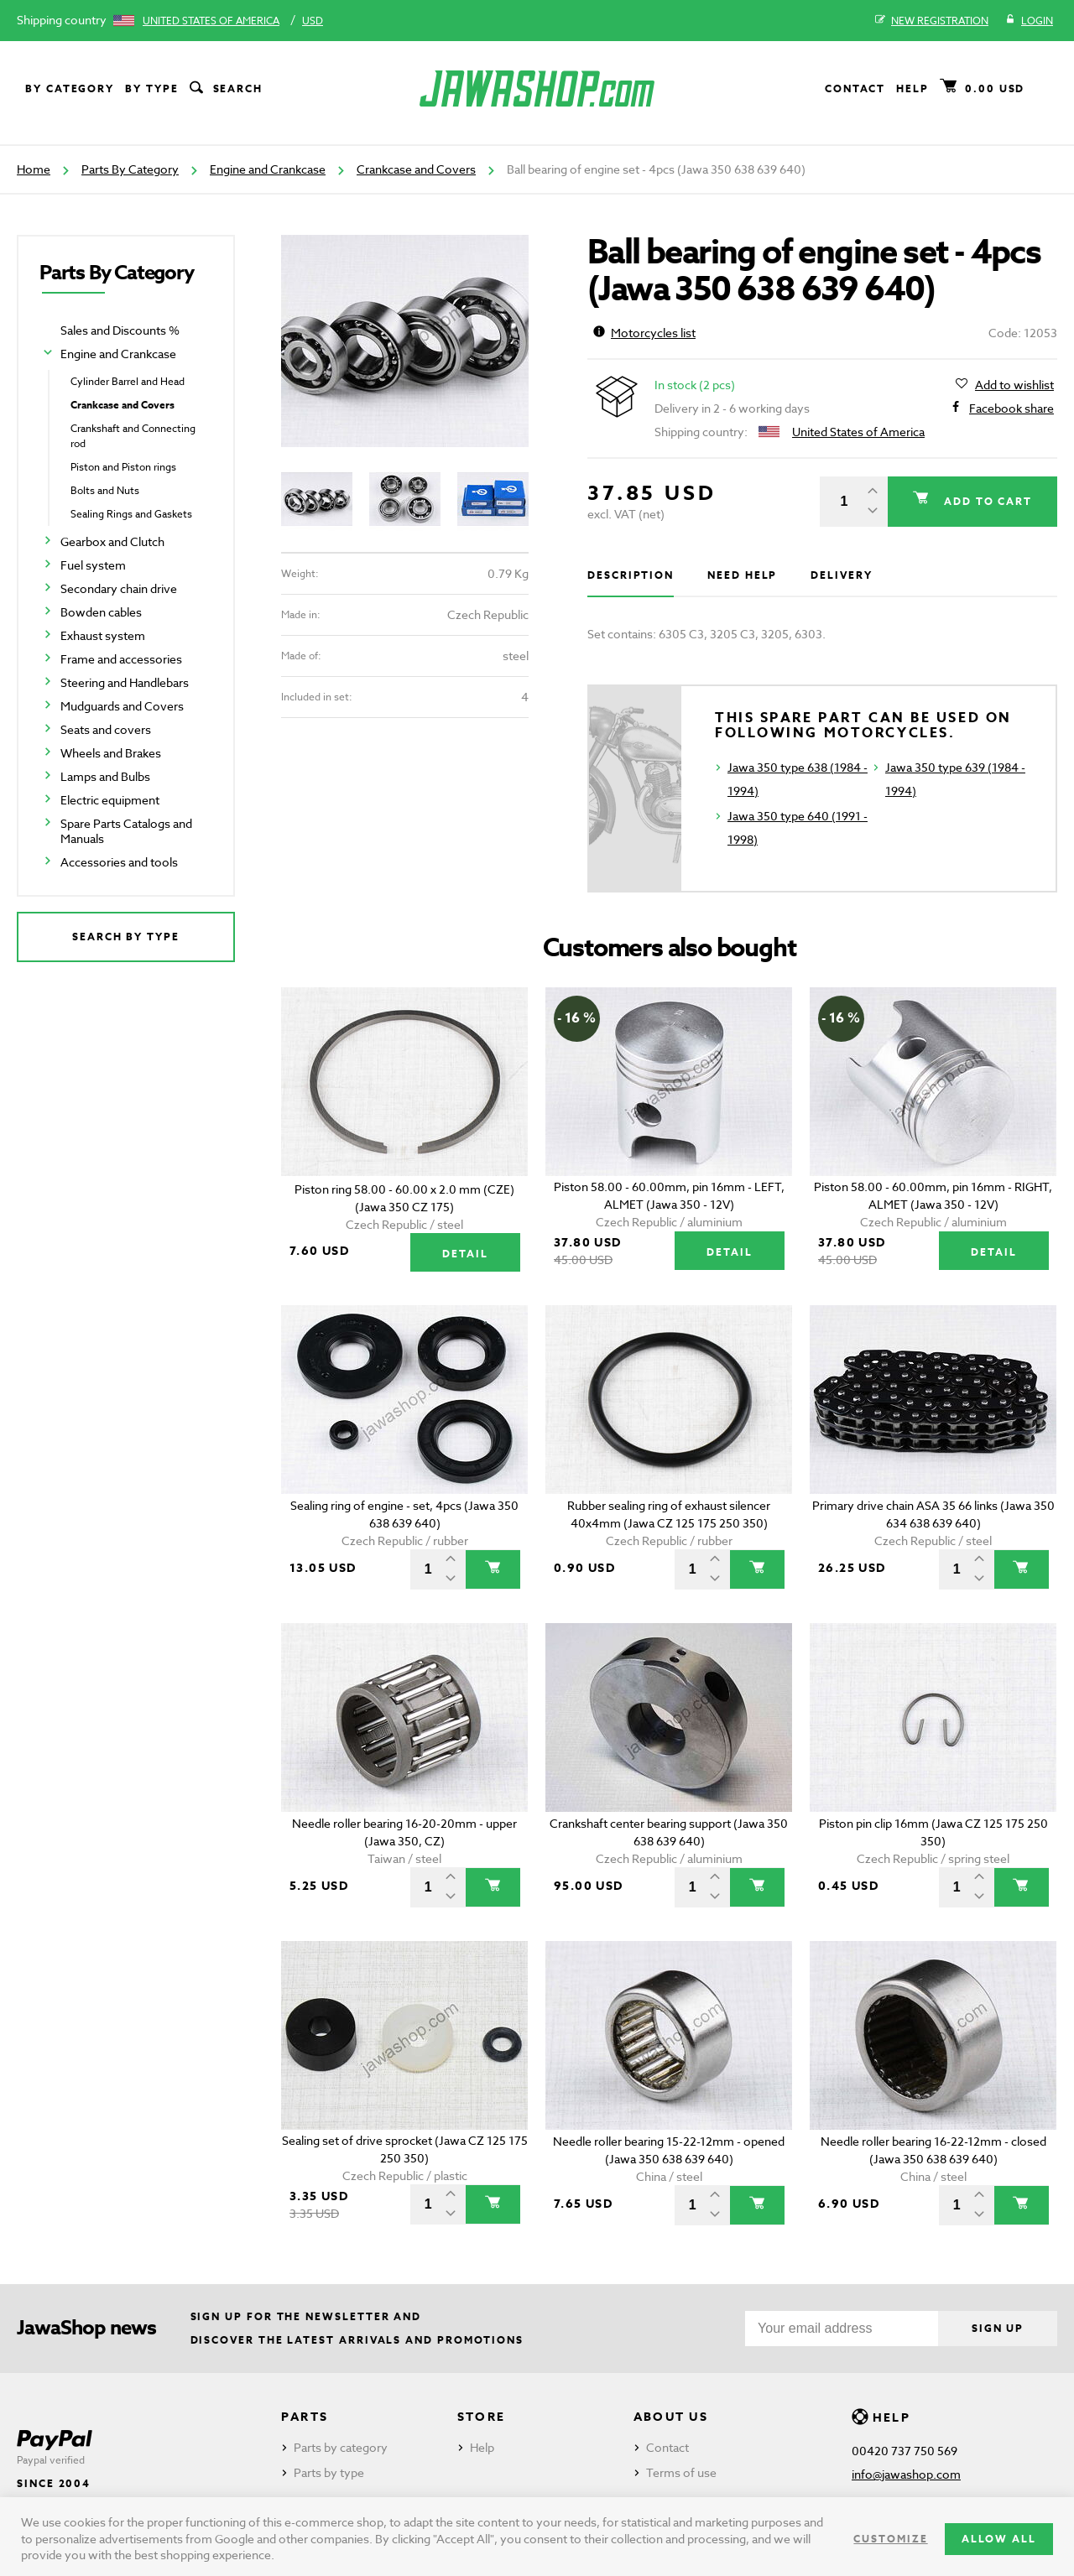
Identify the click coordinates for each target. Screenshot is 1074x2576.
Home (33, 169)
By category (69, 88)
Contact (855, 88)
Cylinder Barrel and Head (127, 381)
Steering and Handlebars (124, 682)
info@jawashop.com (906, 2474)
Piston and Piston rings (123, 467)
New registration (931, 21)
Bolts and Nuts (104, 490)
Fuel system (93, 565)
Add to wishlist (1014, 385)
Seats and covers (105, 729)
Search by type (126, 936)
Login (1029, 21)
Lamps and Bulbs (105, 776)
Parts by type (329, 2472)
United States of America (211, 20)
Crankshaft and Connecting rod (133, 435)
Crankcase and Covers (416, 169)
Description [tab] (630, 575)
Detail (465, 1253)
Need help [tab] (742, 575)
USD (312, 20)
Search (225, 89)
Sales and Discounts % (120, 330)
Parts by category (341, 2447)
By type (151, 88)
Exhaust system (102, 635)
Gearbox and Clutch (112, 541)
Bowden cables (101, 612)
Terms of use (681, 2472)
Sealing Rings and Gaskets (131, 514)
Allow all (999, 2539)
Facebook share (1011, 408)
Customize (890, 2539)
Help (912, 88)
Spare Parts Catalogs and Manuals (126, 830)
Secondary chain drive (118, 588)
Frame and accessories (121, 659)
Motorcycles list (644, 333)
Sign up (998, 2328)
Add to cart (986, 501)
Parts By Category (130, 169)
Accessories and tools (119, 862)
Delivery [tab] (841, 575)
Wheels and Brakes (110, 753)
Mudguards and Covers (122, 706)
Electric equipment (109, 800)
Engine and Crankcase (268, 169)
